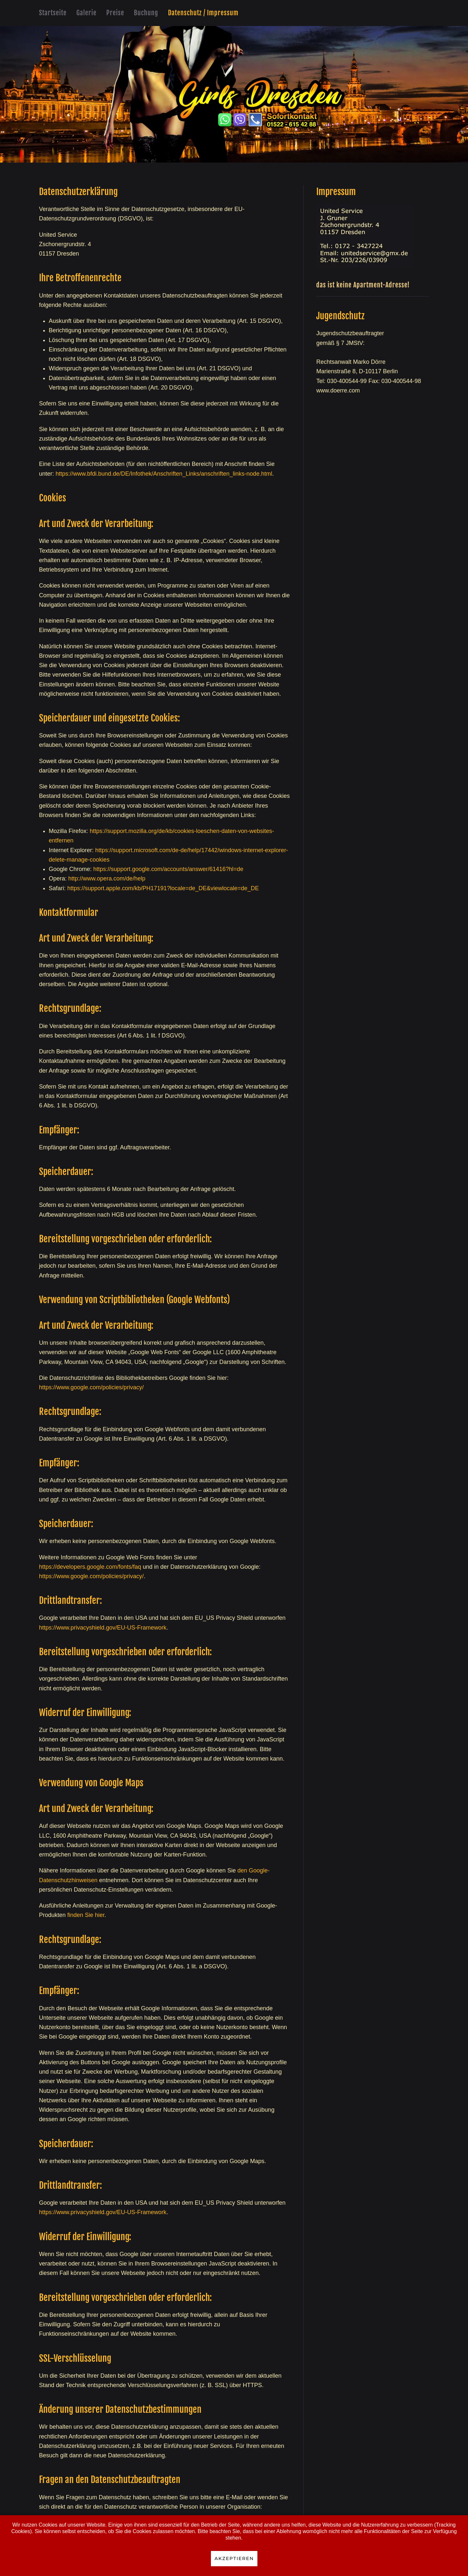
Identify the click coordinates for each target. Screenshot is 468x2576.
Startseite (53, 13)
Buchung (146, 13)
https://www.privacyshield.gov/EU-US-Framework (102, 1627)
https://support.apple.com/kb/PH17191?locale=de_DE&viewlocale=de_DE (163, 888)
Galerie (86, 13)
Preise (115, 13)
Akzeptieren (234, 2558)
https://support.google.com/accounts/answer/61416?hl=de (168, 869)
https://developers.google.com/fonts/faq (90, 1567)
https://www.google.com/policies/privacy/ (91, 1387)
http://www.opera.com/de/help (106, 878)
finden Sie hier (85, 1915)
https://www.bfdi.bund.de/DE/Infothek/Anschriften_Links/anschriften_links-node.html (164, 473)
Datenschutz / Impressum (203, 13)
